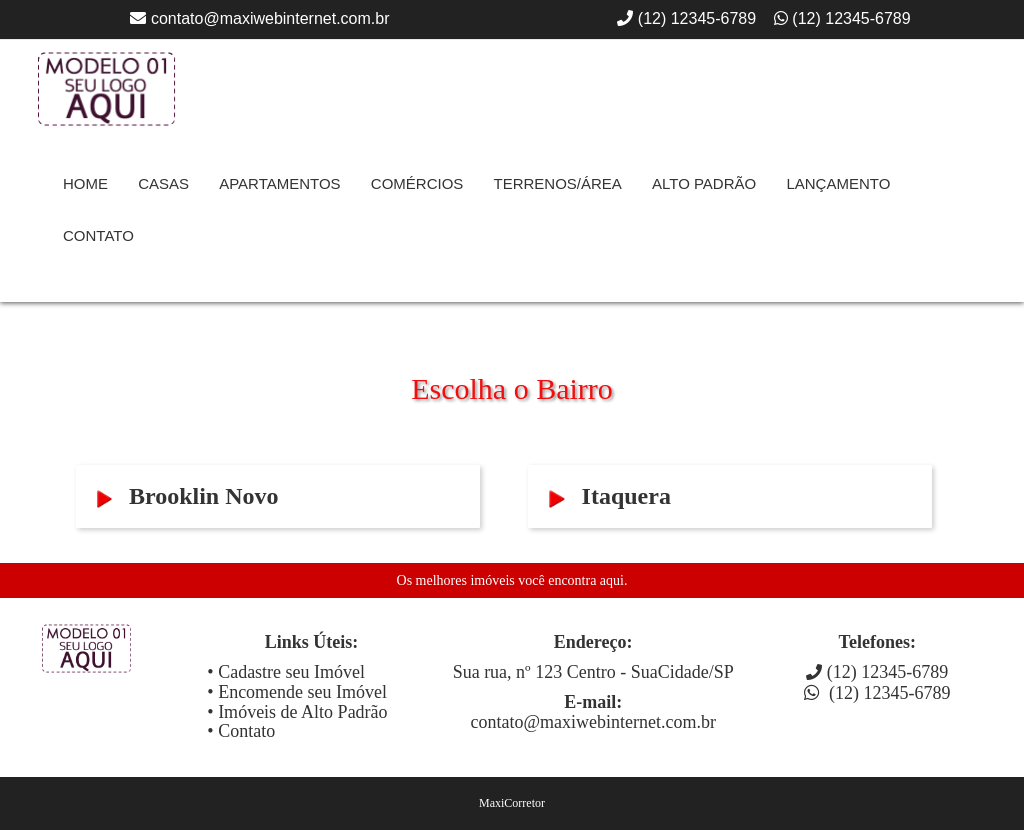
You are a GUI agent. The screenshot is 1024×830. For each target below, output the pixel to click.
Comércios (417, 183)
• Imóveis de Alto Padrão (297, 712)
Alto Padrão (704, 183)
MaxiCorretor (512, 803)
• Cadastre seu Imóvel (286, 672)
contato (98, 235)
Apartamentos (279, 183)
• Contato (241, 731)
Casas (163, 183)
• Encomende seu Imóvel (297, 692)
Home (85, 183)
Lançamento (838, 183)
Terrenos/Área (557, 183)
